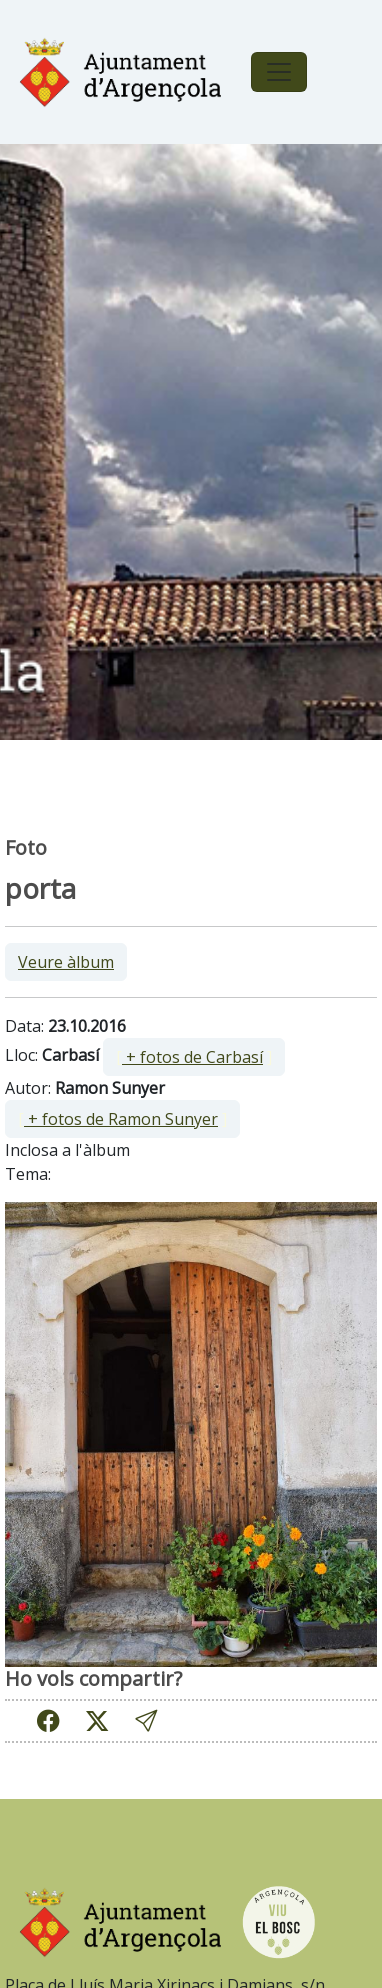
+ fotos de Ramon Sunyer (121, 1119)
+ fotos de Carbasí (192, 1057)
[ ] (194, 1057)
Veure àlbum (66, 962)
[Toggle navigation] (279, 72)
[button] (146, 1720)
